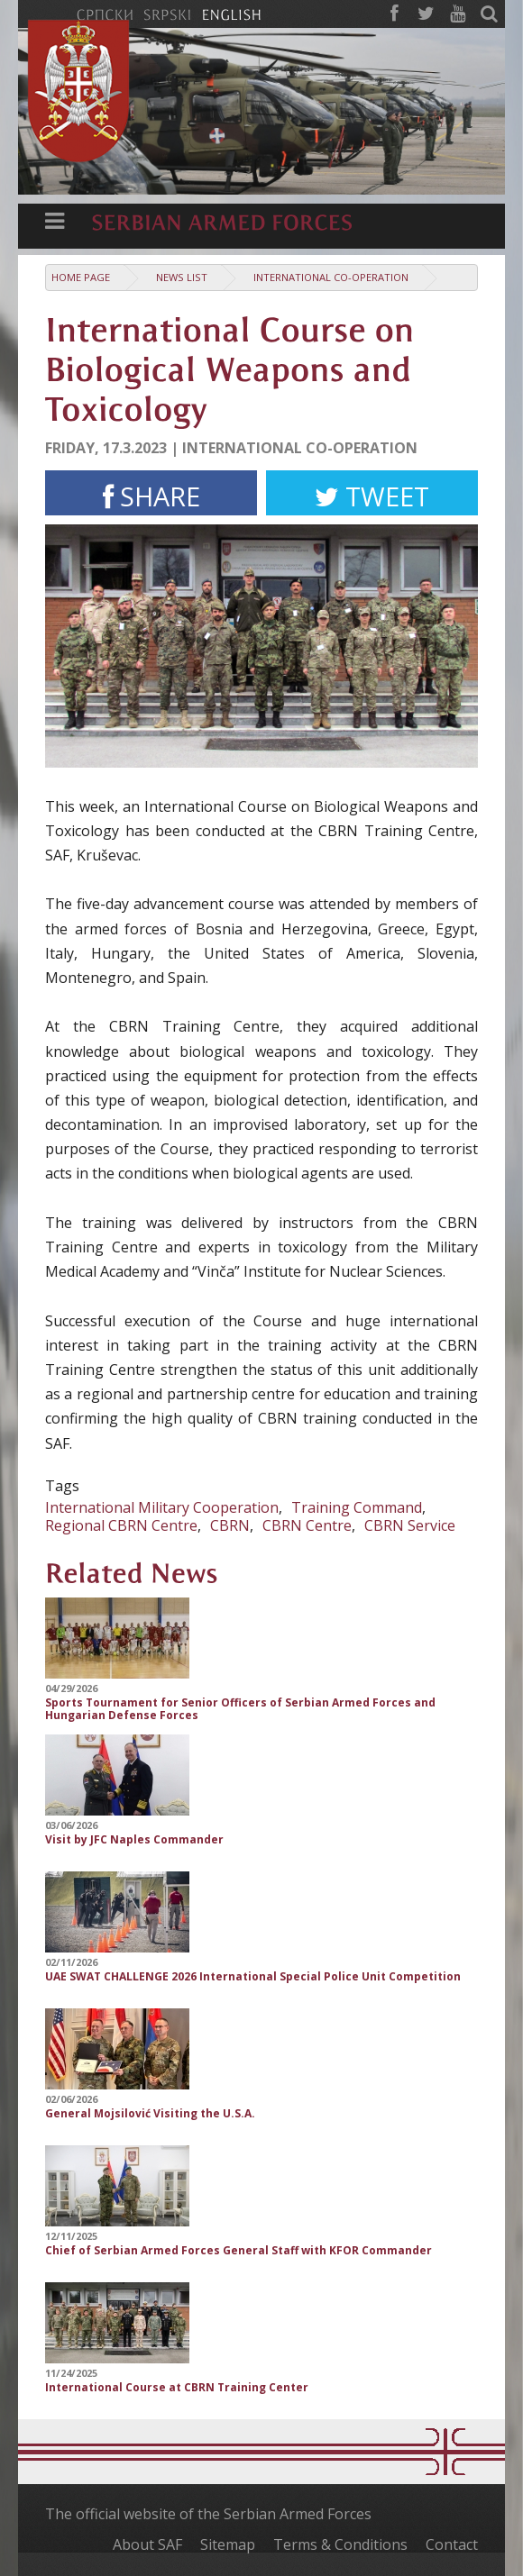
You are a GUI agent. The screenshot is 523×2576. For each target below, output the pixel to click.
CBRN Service (409, 1525)
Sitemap (227, 2544)
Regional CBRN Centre (121, 1525)
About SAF (147, 2544)
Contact (452, 2544)
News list (181, 277)
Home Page (80, 277)
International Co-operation (330, 277)
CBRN (230, 1525)
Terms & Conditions (340, 2544)
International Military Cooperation (162, 1507)
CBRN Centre (307, 1525)
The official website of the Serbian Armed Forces (208, 2514)
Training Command (356, 1507)
